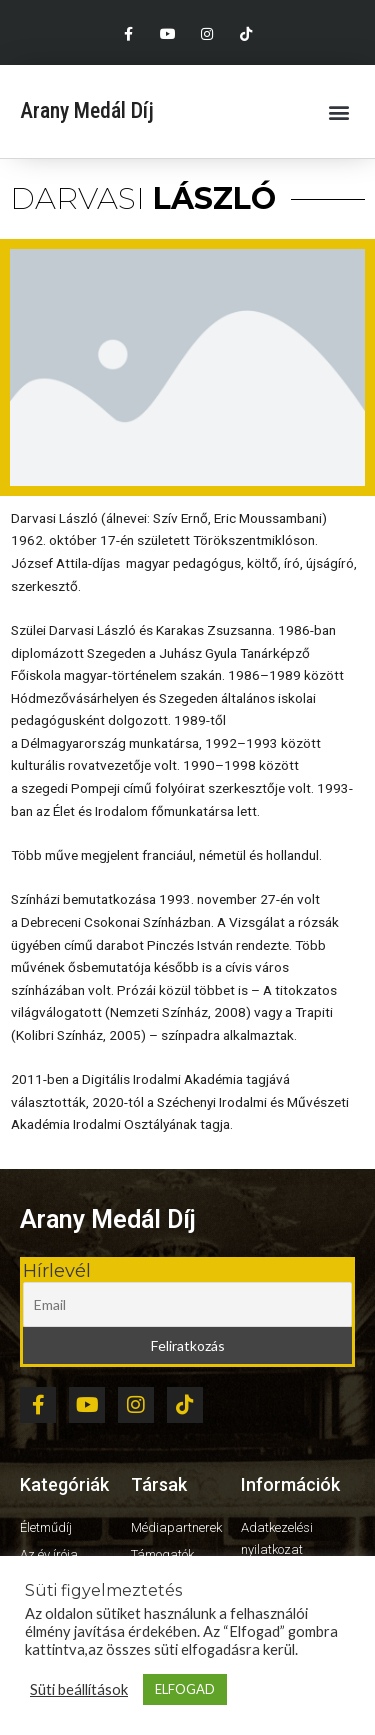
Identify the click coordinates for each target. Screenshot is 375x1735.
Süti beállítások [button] (79, 1689)
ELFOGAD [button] (185, 1689)
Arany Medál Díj (87, 110)
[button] (338, 111)
